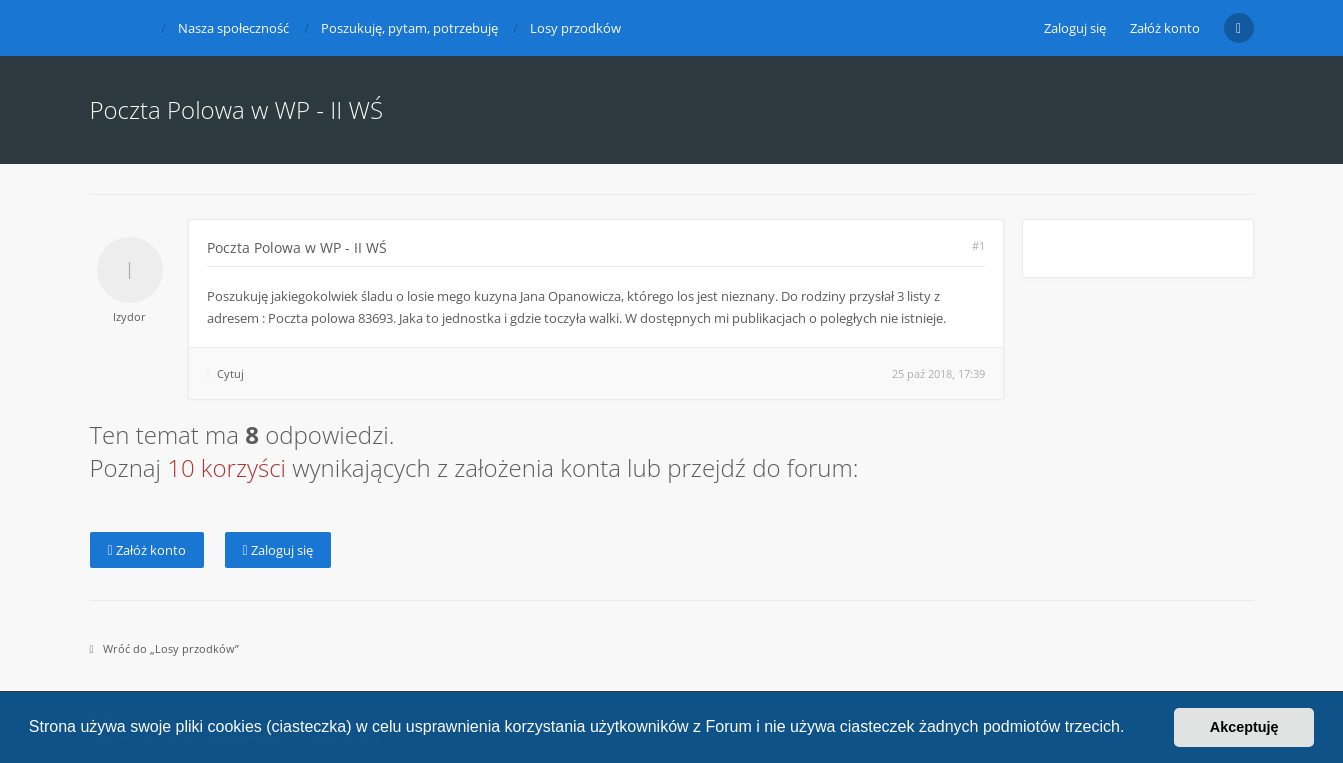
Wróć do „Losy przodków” (164, 648)
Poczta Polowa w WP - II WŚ (297, 247)
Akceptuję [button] (1244, 727)
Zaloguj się (278, 550)
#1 (978, 245)
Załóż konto (1165, 28)
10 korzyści (226, 467)
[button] (1132, 729)
